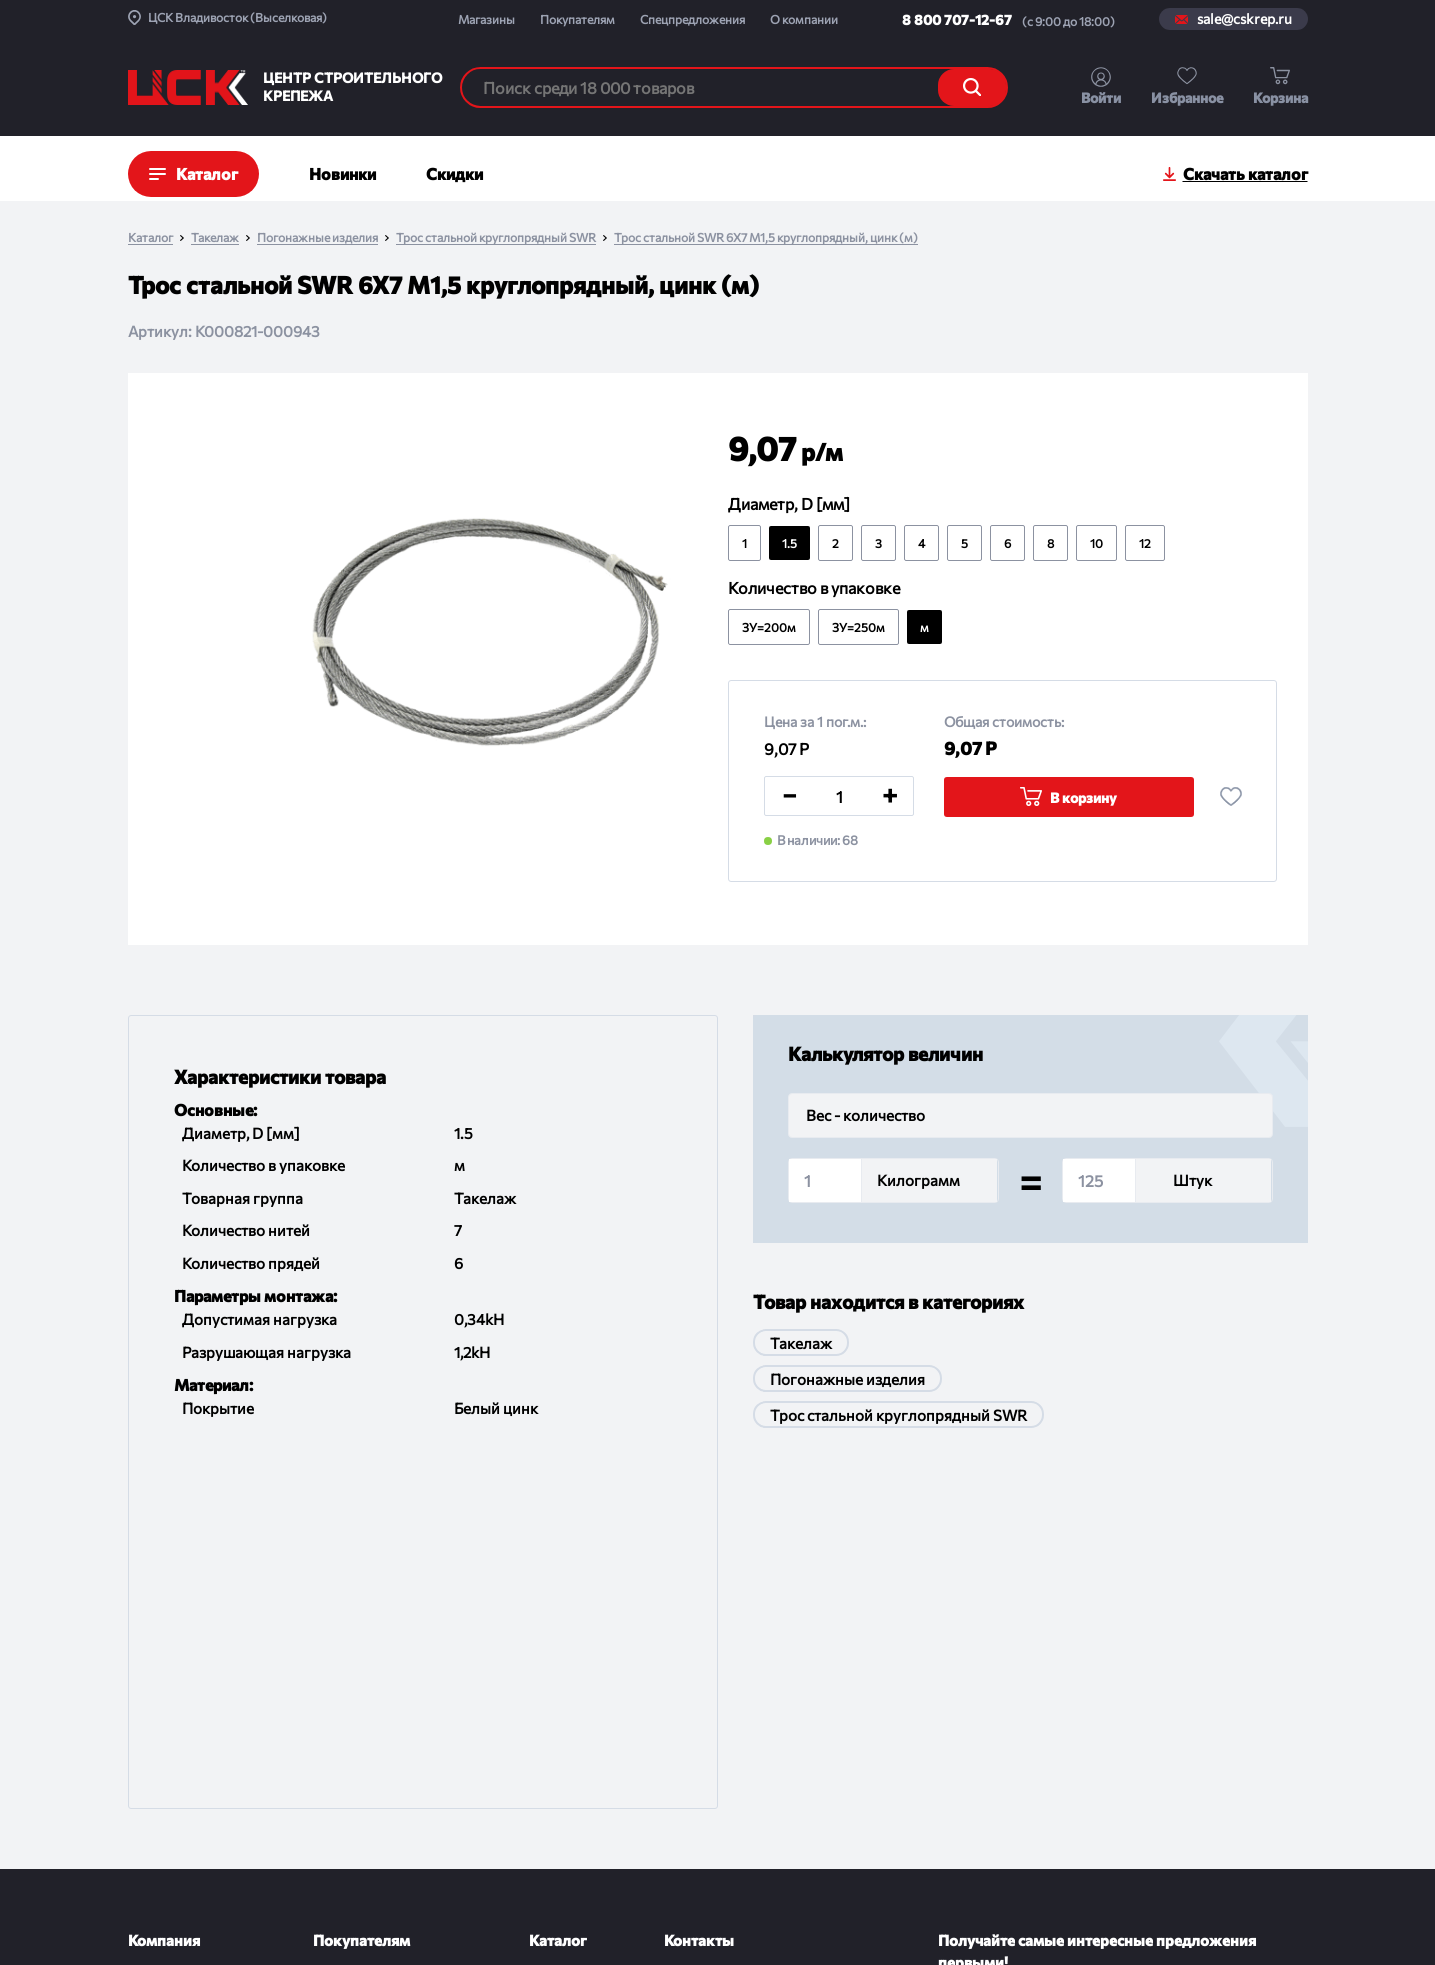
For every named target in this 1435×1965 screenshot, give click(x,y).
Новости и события (190, 1706)
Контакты (159, 1784)
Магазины (486, 19)
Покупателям (577, 19)
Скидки (454, 173)
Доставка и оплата (373, 1628)
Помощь (340, 1823)
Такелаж (215, 237)
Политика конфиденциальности (657, 1926)
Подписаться (1238, 1671)
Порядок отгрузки (371, 1745)
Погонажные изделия (317, 237)
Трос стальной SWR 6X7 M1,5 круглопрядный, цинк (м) (766, 237)
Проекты (156, 1667)
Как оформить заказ (378, 1667)
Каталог (150, 237)
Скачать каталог (1245, 173)
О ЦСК (150, 1628)
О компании (804, 19)
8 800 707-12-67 (957, 19)
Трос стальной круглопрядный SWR (496, 237)
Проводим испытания (383, 1784)
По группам (566, 1628)
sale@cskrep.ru (1244, 19)
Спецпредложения (692, 19)
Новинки (342, 173)
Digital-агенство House (1239, 1916)
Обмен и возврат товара (391, 1706)
